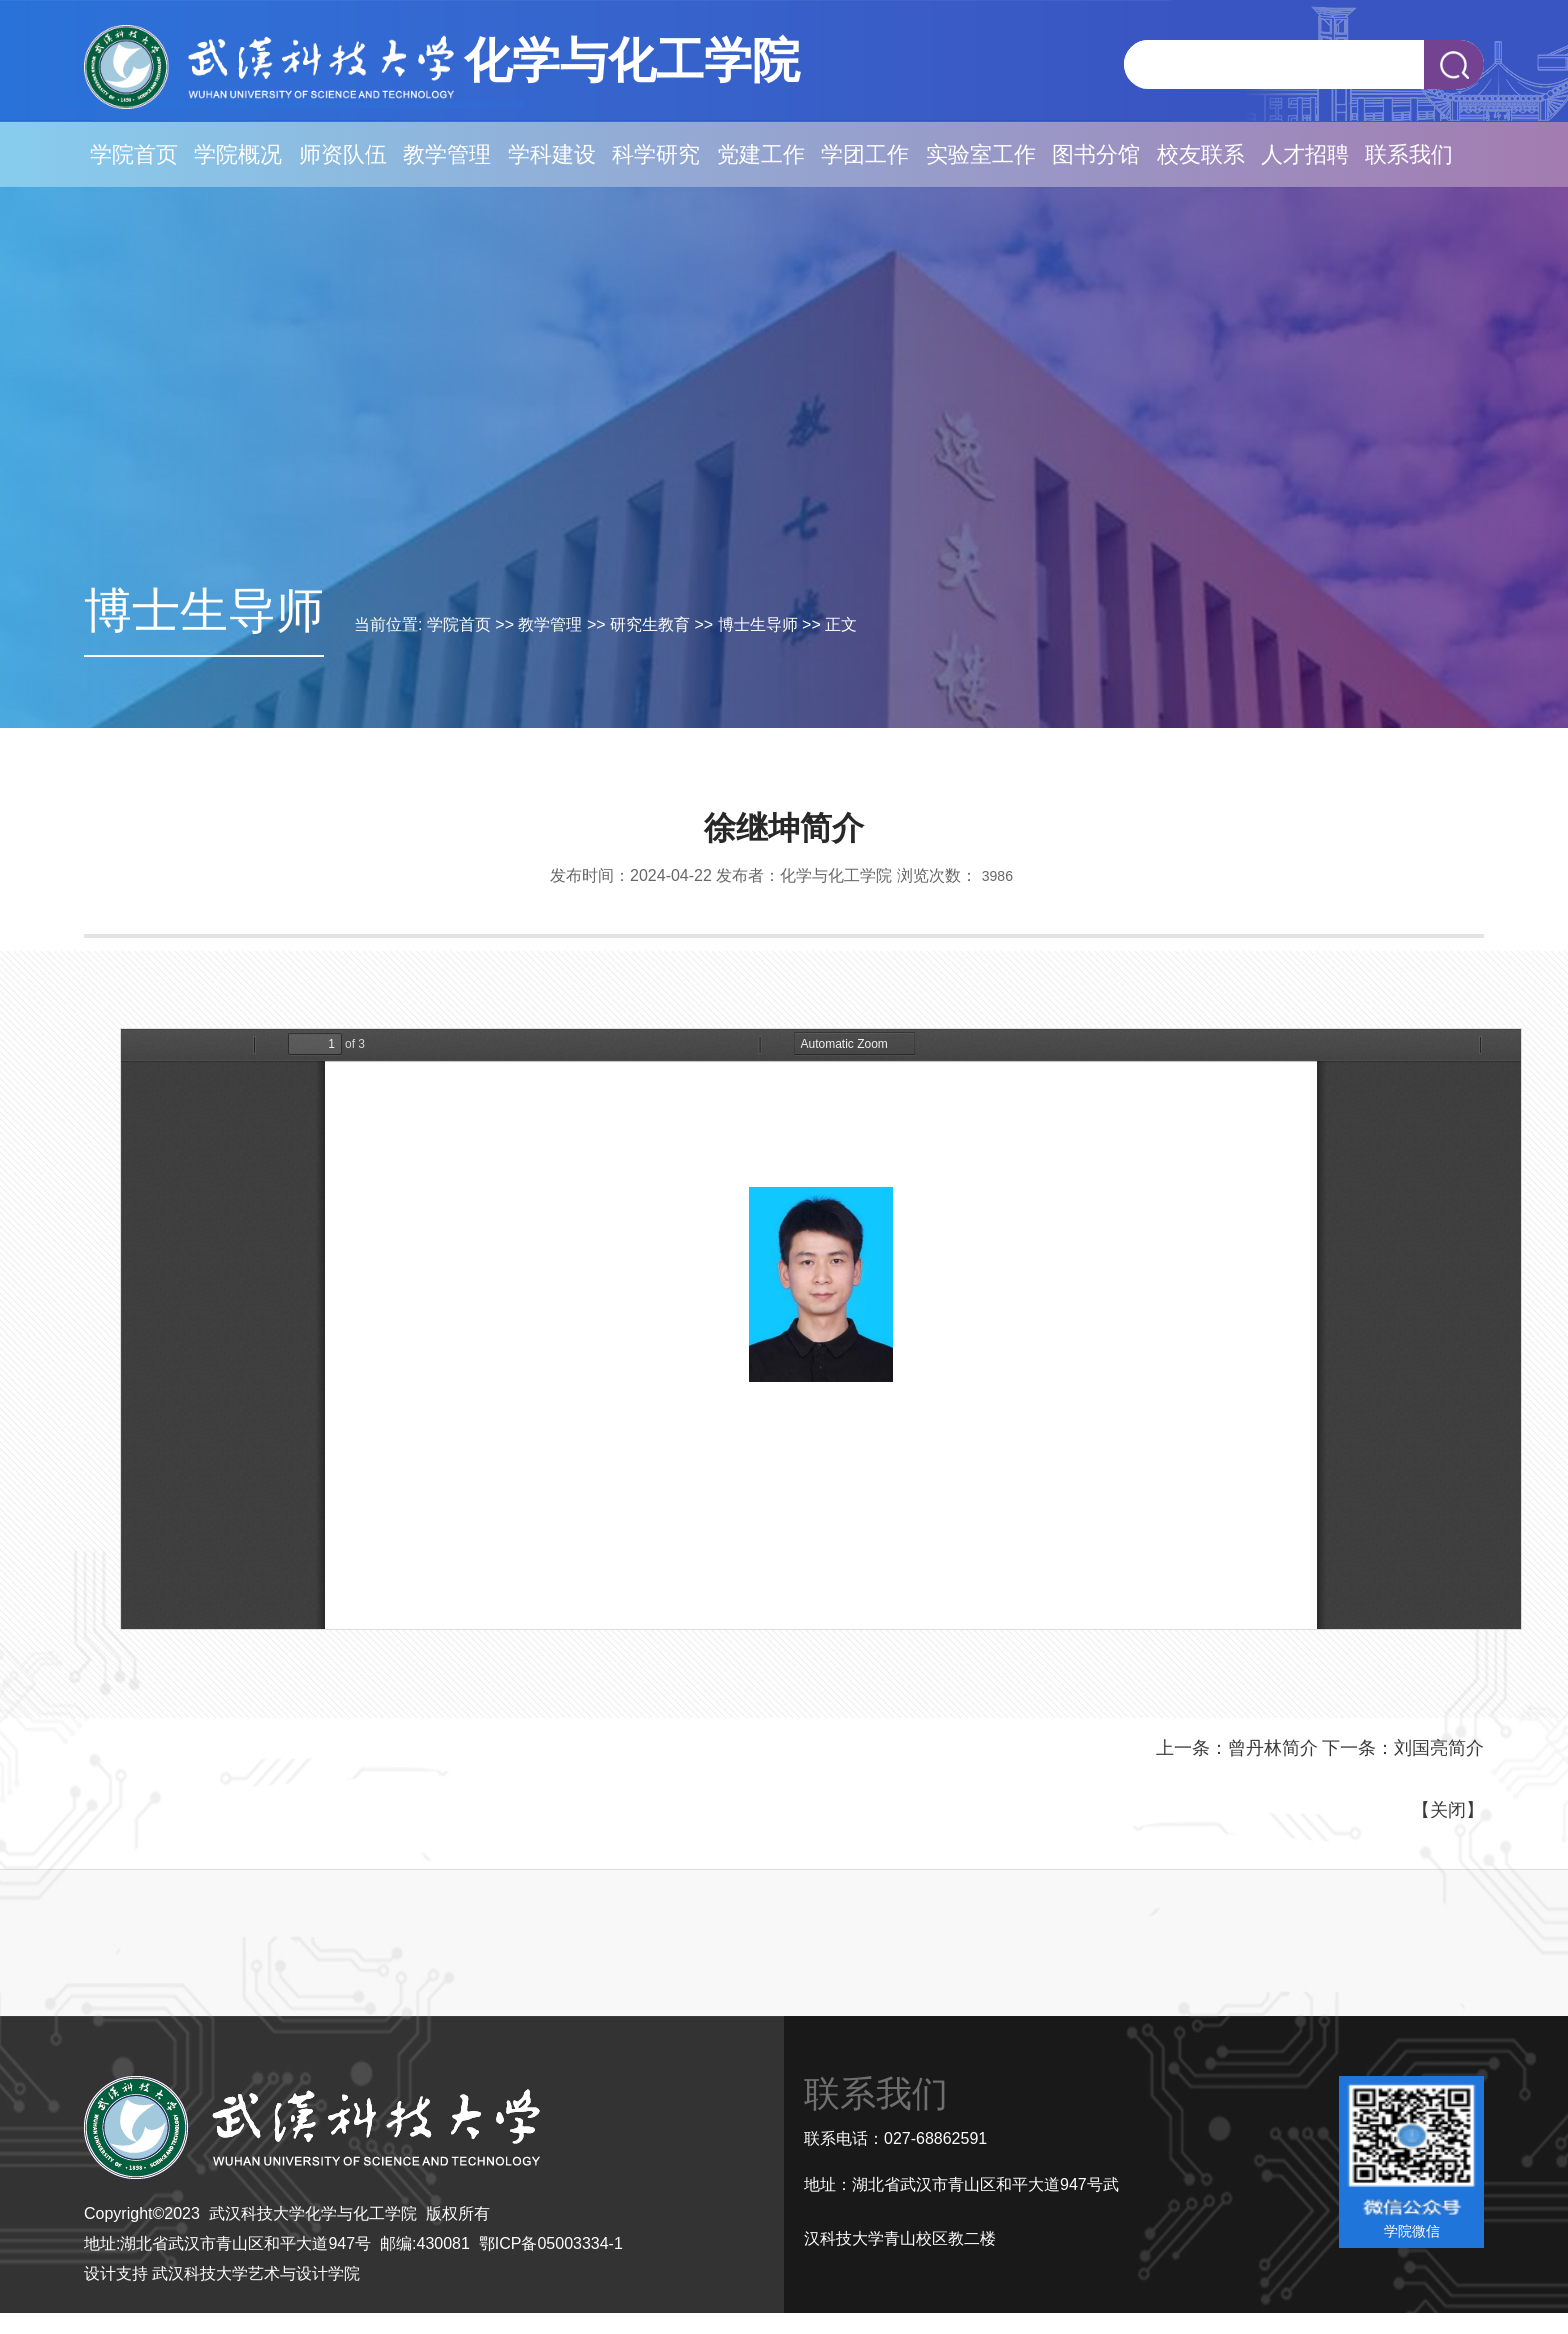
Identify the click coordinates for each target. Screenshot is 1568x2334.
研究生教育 (650, 624)
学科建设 (552, 154)
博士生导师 (758, 624)
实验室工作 (981, 154)
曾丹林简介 (1273, 1748)
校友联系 (1201, 154)
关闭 (1448, 1810)
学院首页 (134, 154)
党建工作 (761, 154)
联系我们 (1409, 154)
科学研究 (656, 154)
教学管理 (447, 154)
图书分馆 (1096, 154)
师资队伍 (343, 154)
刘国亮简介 (1439, 1748)
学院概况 (238, 154)
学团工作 (865, 154)
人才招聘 (1305, 154)
